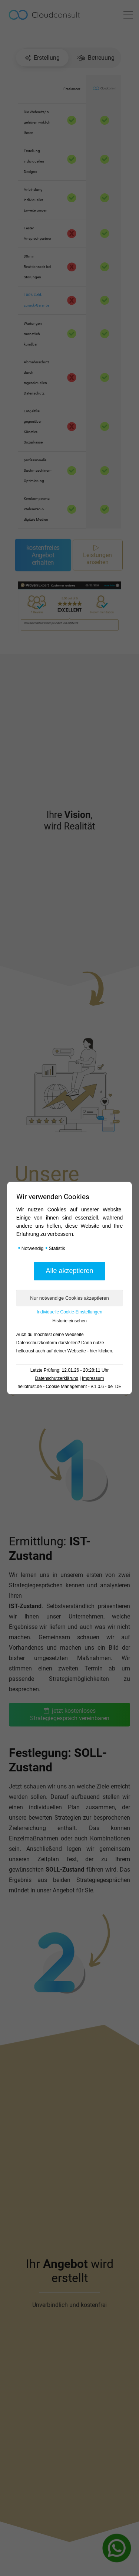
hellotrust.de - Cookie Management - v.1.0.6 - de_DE (70, 1386)
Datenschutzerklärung (57, 1378)
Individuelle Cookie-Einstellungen (69, 1312)
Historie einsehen (69, 1320)
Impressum (93, 1378)
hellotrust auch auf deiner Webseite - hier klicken (64, 1351)
